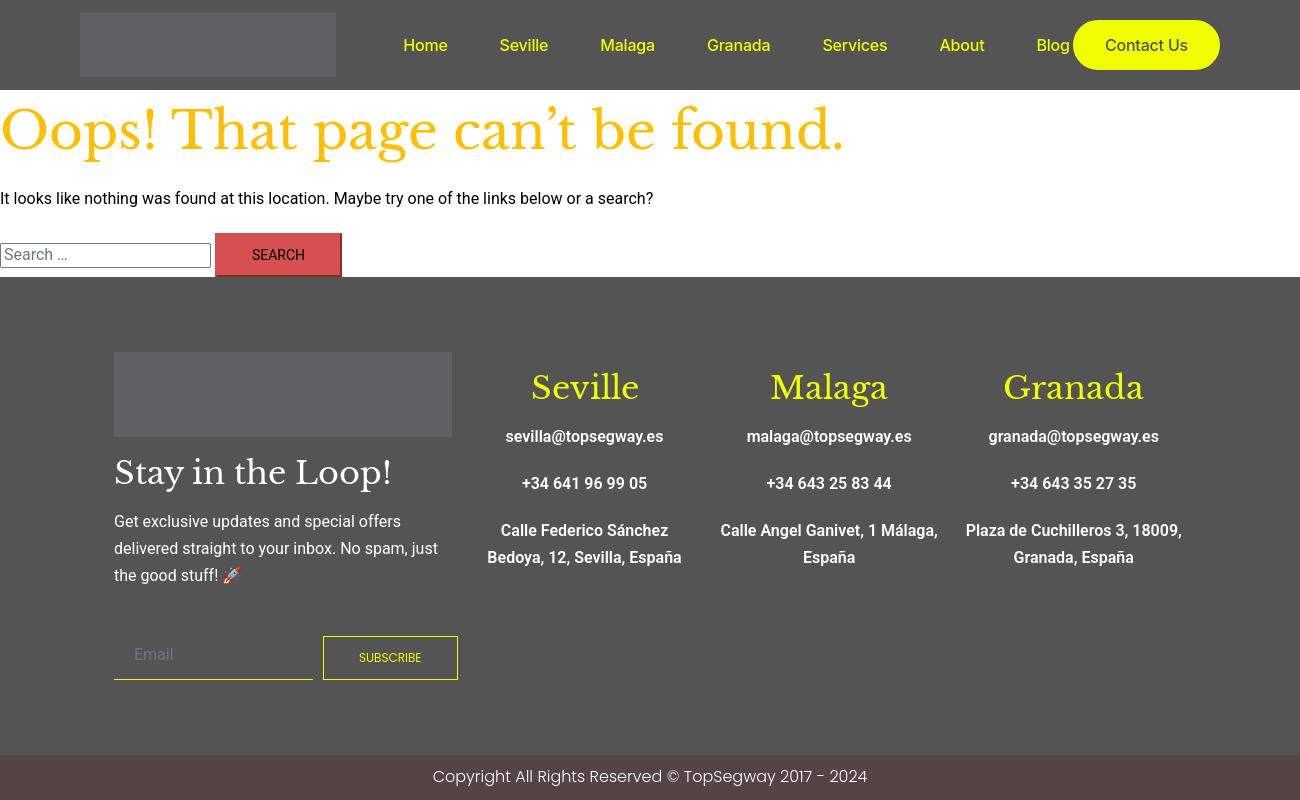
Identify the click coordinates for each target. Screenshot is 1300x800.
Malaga (627, 45)
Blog (1052, 45)
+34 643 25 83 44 (829, 483)
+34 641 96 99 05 (584, 483)
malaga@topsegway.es (829, 436)
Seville (524, 45)
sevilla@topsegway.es (585, 436)
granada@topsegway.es (1074, 436)
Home (425, 45)
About (961, 45)
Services (854, 45)
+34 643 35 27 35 (1073, 483)
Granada (738, 45)
